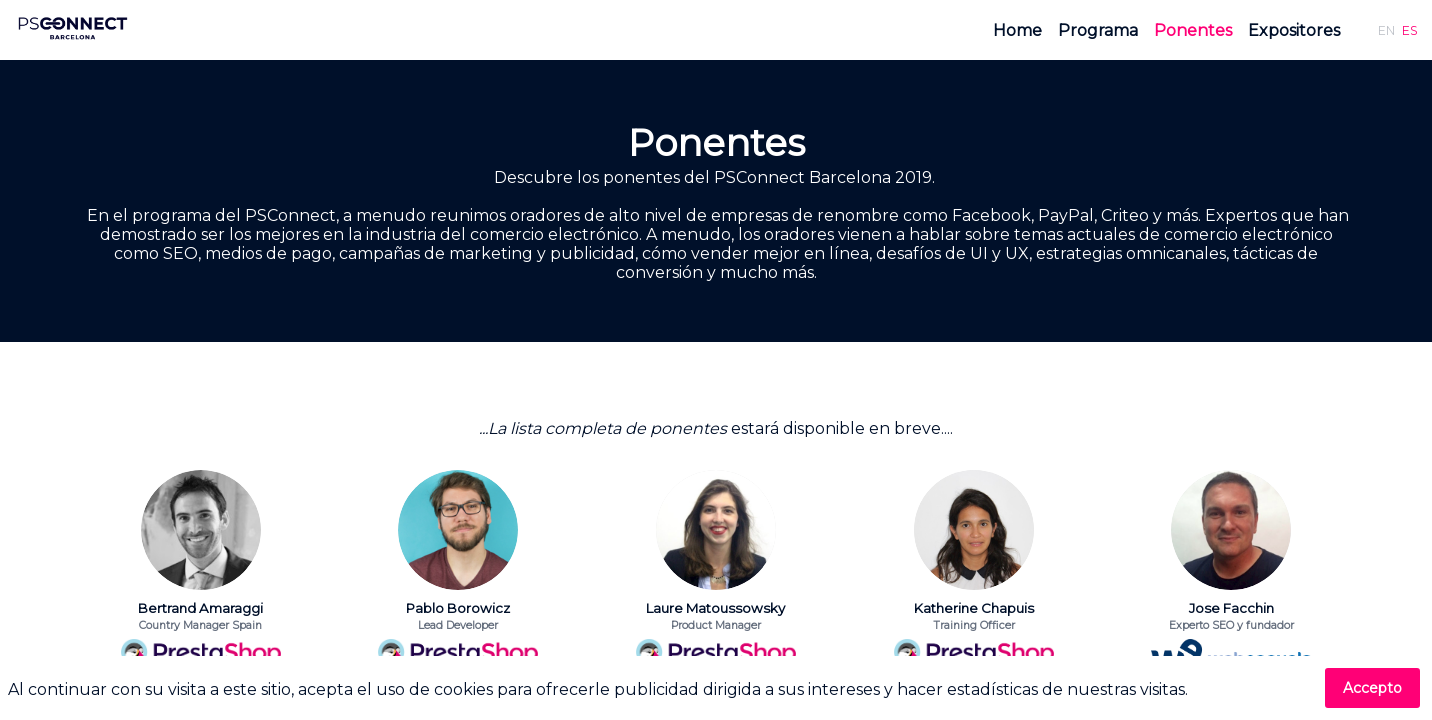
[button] (1386, 30)
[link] (1017, 30)
